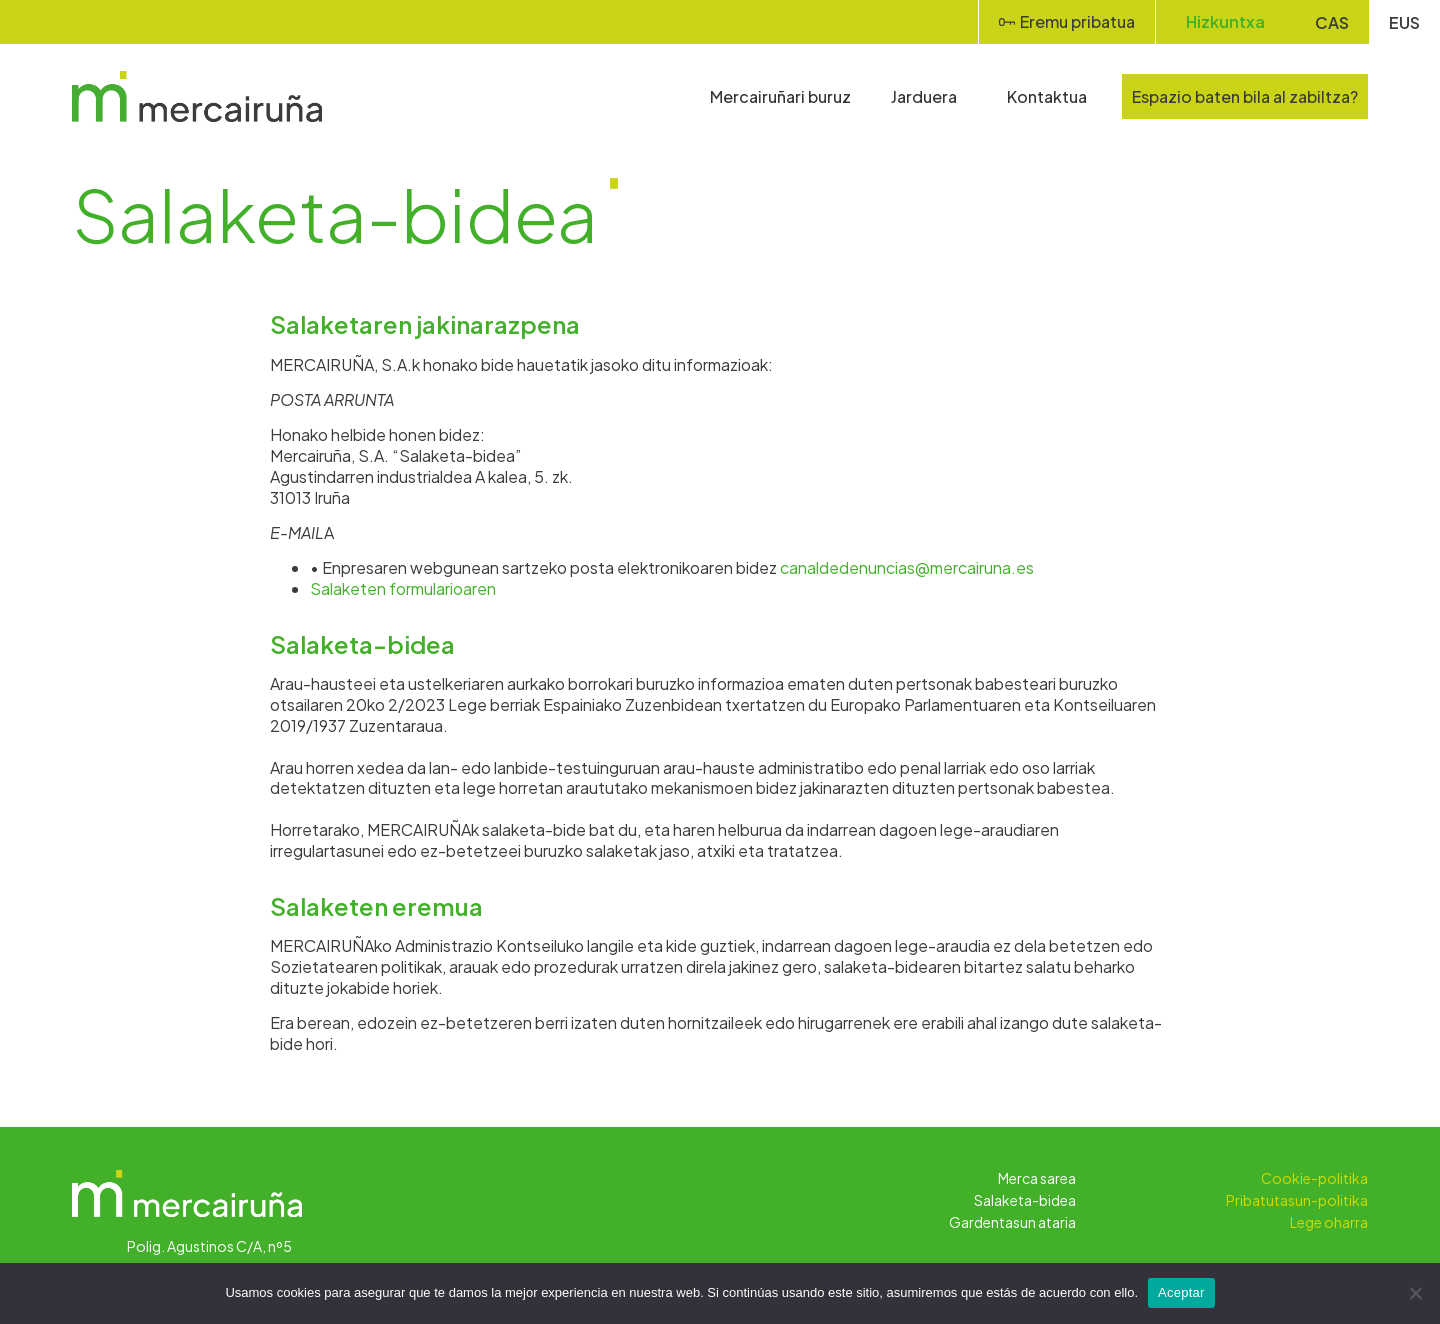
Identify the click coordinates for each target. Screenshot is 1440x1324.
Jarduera (929, 96)
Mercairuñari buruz (780, 96)
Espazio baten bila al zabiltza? (1245, 96)
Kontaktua (1047, 96)
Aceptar (1181, 1292)
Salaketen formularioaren (403, 588)
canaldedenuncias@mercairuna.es (907, 567)
